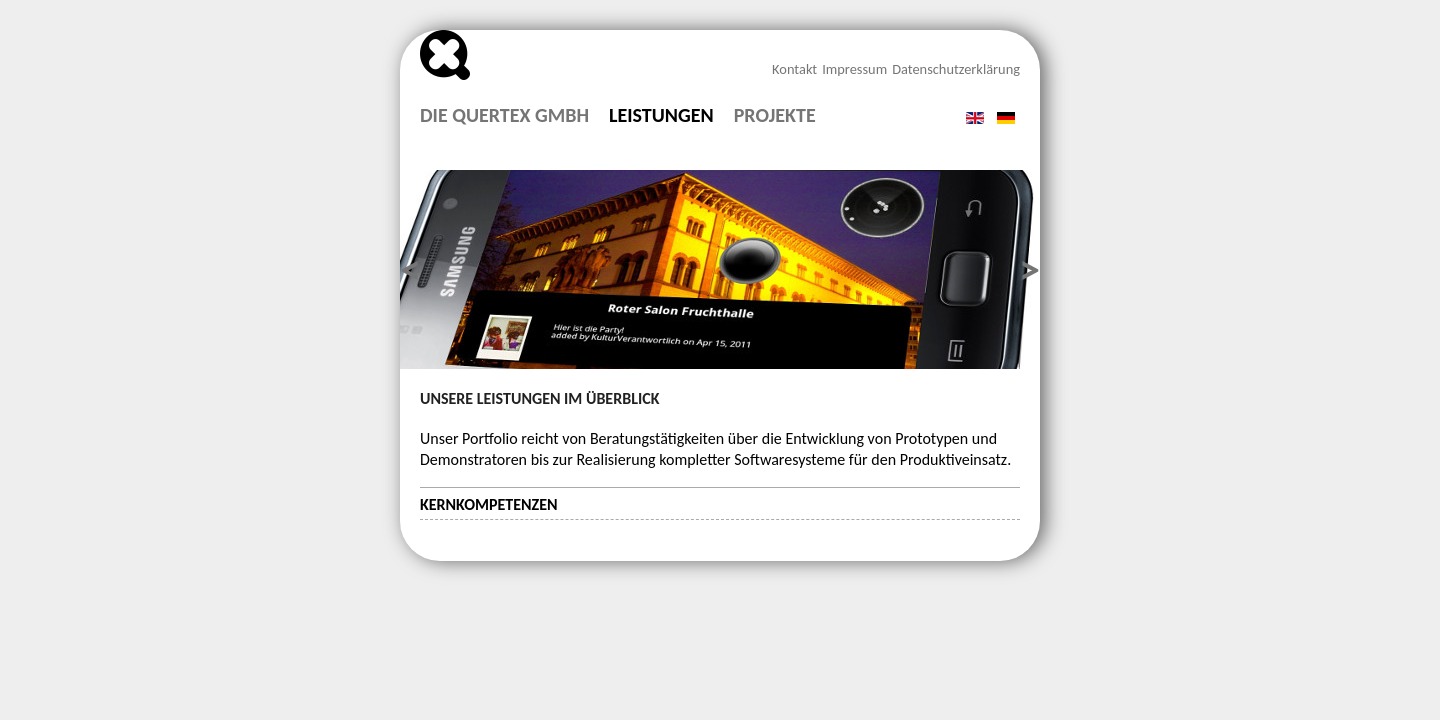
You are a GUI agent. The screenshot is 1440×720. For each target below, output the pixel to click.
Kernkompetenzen (489, 504)
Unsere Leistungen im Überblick (539, 398)
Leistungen (661, 116)
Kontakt (794, 69)
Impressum (854, 69)
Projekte (775, 116)
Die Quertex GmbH (504, 116)
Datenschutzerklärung (956, 69)
